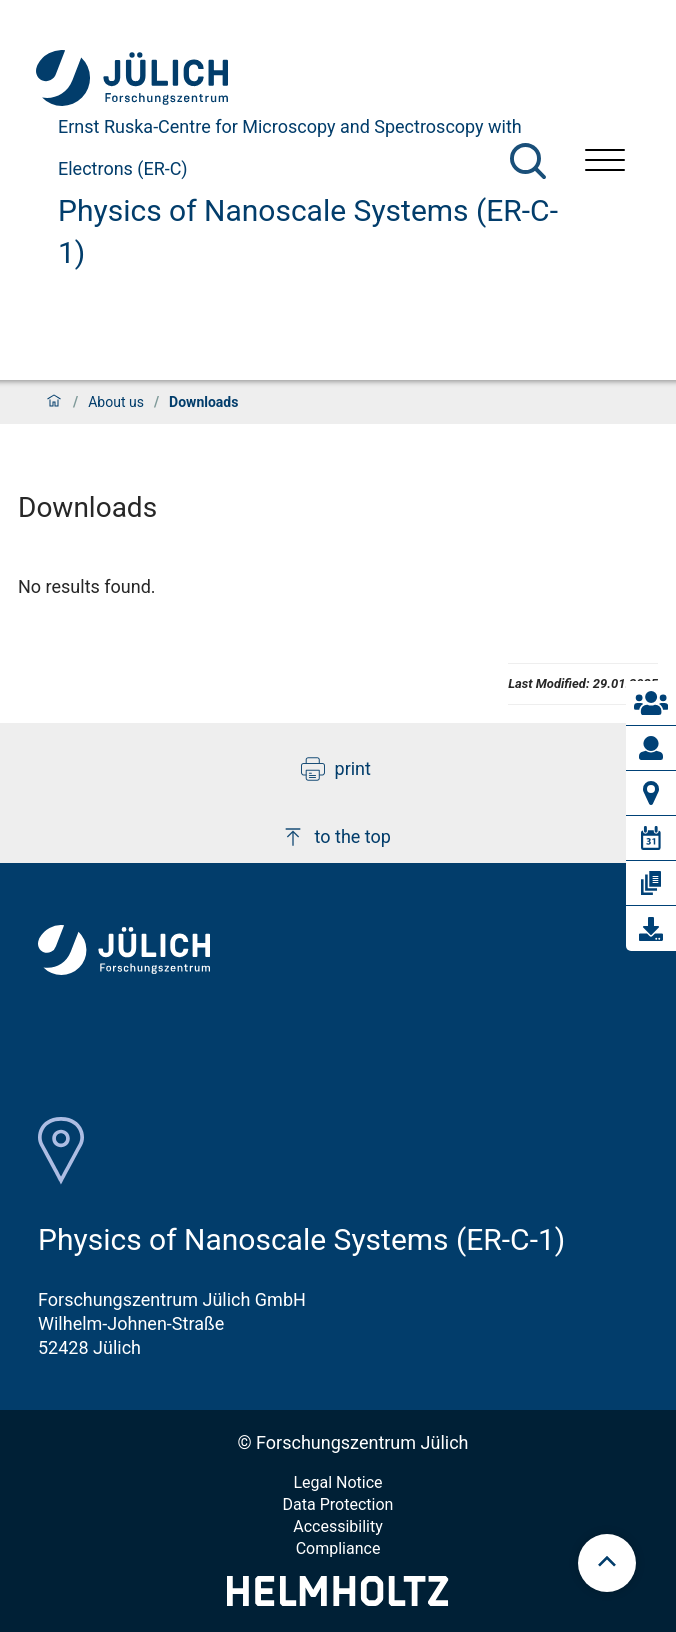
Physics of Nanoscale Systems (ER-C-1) (308, 231)
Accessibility (338, 1526)
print (336, 769)
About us (116, 402)
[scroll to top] (607, 1563)
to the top (336, 837)
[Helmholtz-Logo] (337, 1599)
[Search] (528, 161)
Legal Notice (337, 1482)
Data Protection (338, 1504)
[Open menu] (605, 162)
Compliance (338, 1548)
